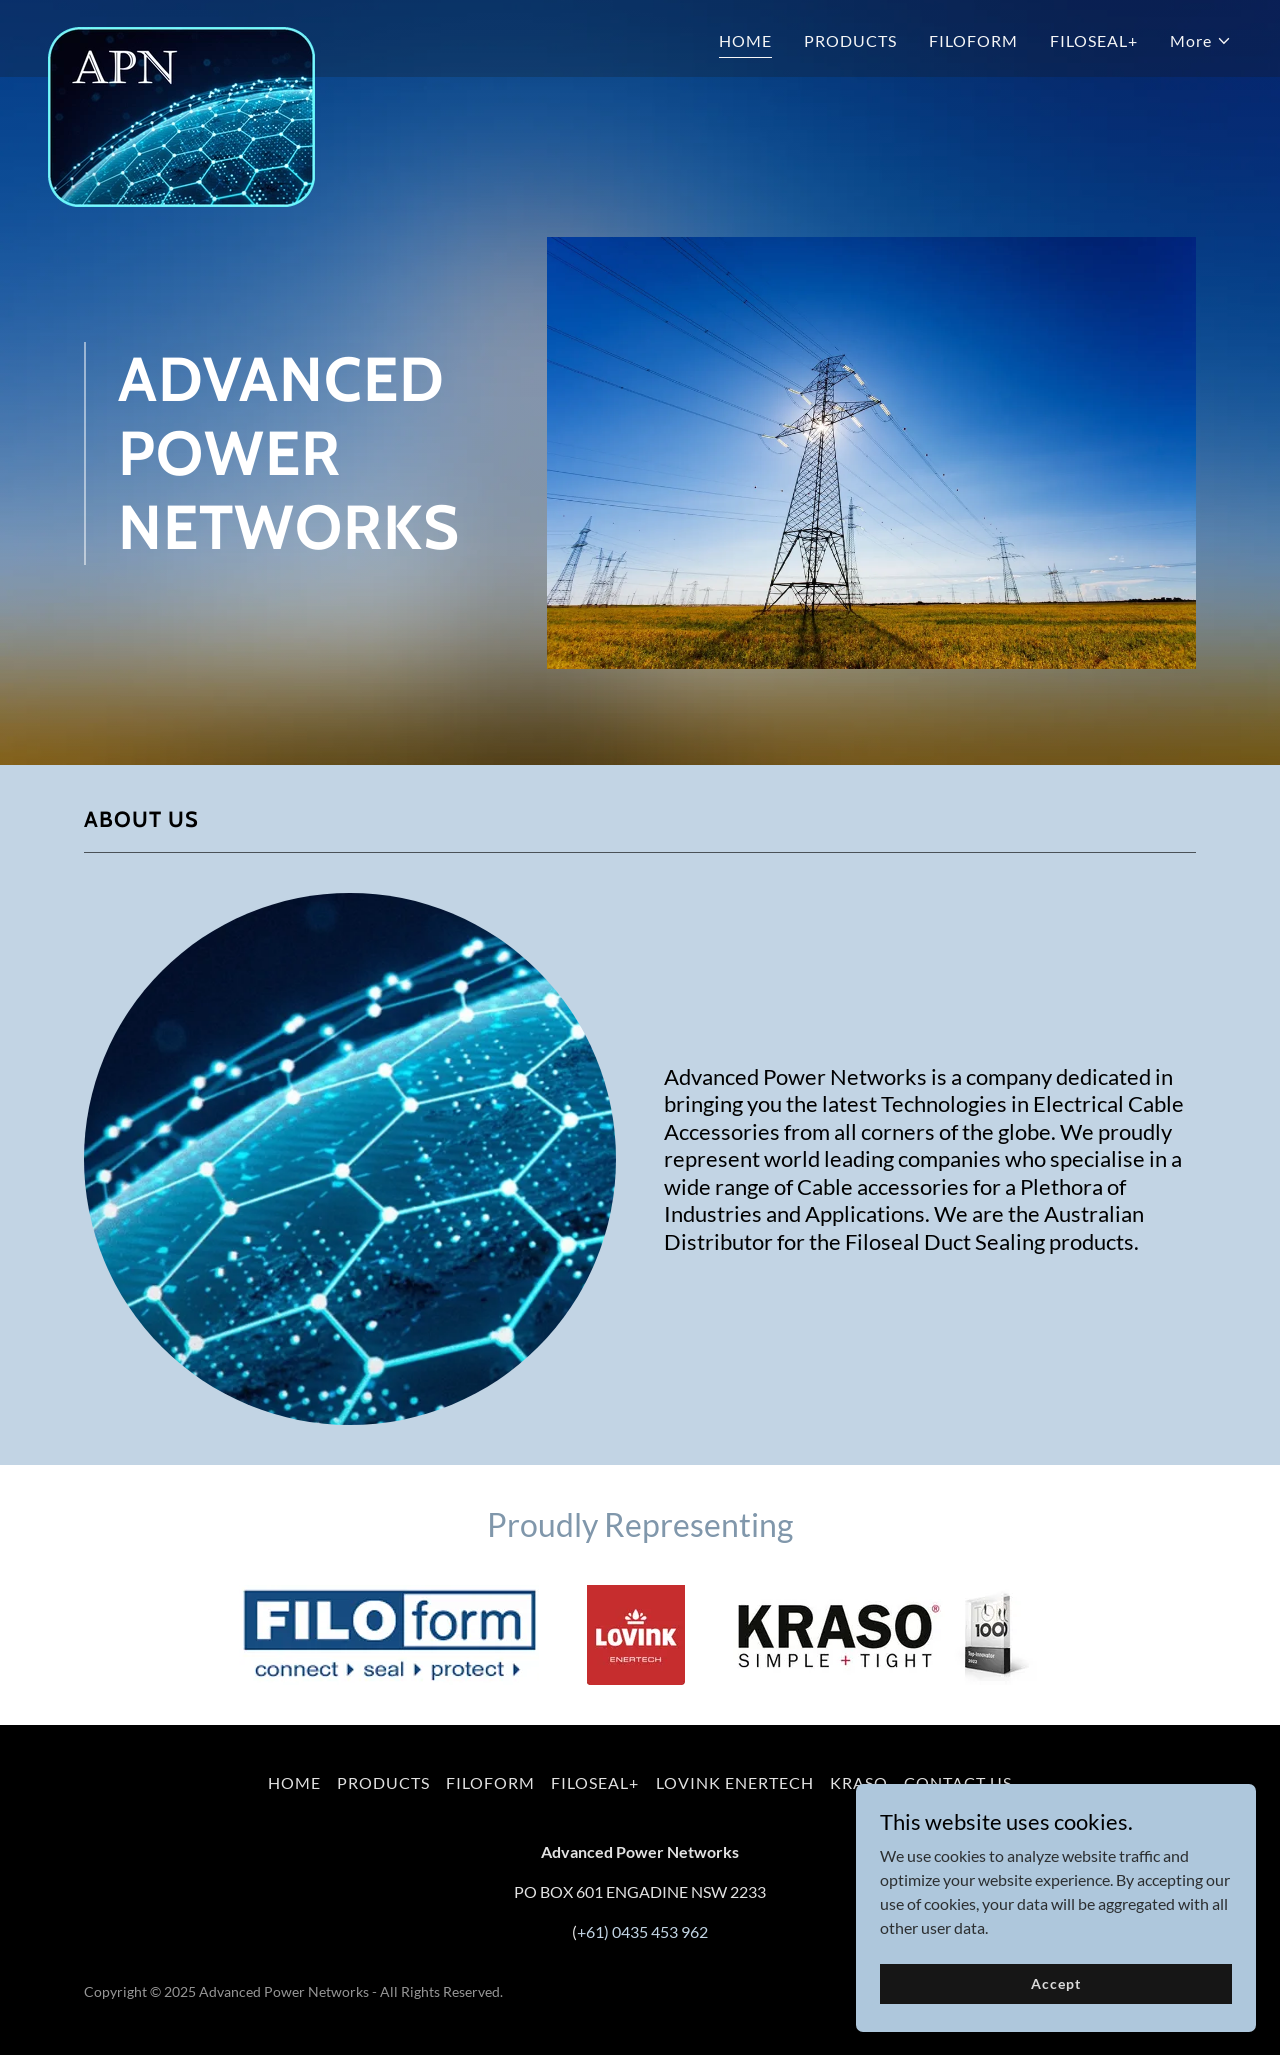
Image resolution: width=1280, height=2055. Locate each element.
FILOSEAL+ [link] (1094, 40)
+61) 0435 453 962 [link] (642, 1931)
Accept (1055, 1997)
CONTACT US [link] (958, 1782)
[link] (181, 35)
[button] (1201, 41)
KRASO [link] (859, 1782)
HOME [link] (745, 40)
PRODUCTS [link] (850, 40)
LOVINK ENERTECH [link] (735, 1782)
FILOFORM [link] (973, 40)
